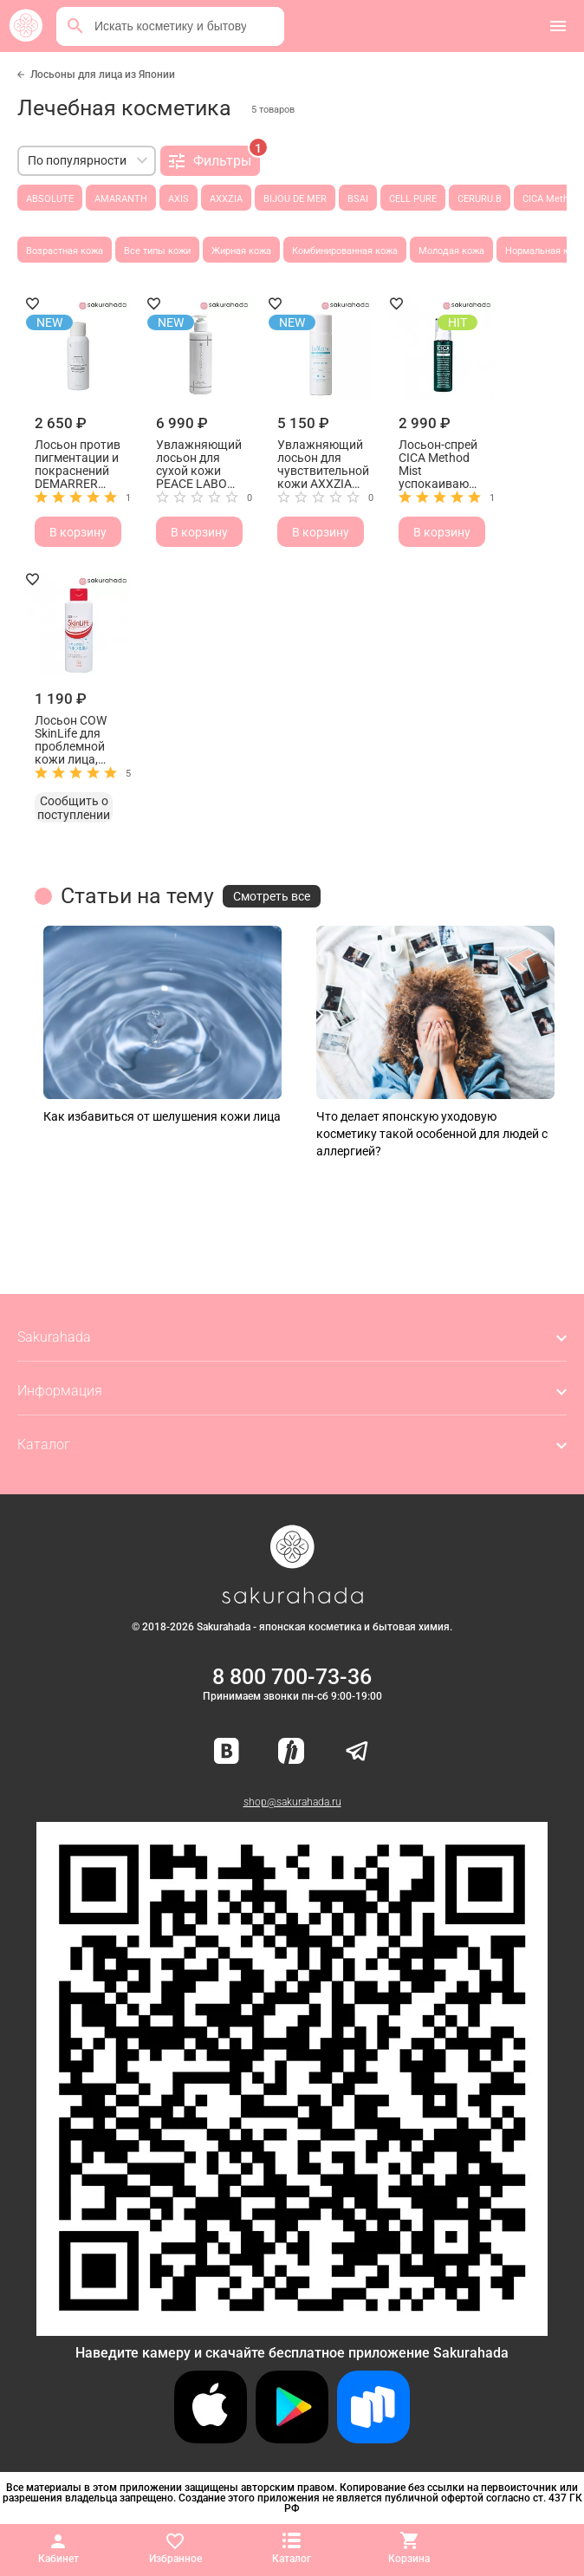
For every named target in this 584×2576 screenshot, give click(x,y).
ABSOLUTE (50, 199)
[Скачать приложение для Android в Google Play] (292, 2438)
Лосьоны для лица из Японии (102, 74)
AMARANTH (120, 199)
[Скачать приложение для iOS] (210, 2438)
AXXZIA (226, 199)
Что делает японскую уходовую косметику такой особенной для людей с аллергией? (432, 1133)
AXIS (178, 199)
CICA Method (550, 199)
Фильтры (214, 158)
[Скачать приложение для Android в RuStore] (292, 2328)
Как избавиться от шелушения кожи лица (162, 1116)
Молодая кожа (451, 251)
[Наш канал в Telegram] (357, 1752)
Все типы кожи (157, 251)
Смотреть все (271, 896)
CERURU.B (479, 199)
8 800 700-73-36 (292, 1676)
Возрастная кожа (64, 251)
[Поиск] (75, 26)
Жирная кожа (241, 251)
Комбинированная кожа (345, 251)
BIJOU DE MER (295, 199)
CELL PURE (413, 199)
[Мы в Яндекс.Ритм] (291, 1752)
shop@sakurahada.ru (292, 1802)
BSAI (357, 199)
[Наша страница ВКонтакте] (226, 1752)
